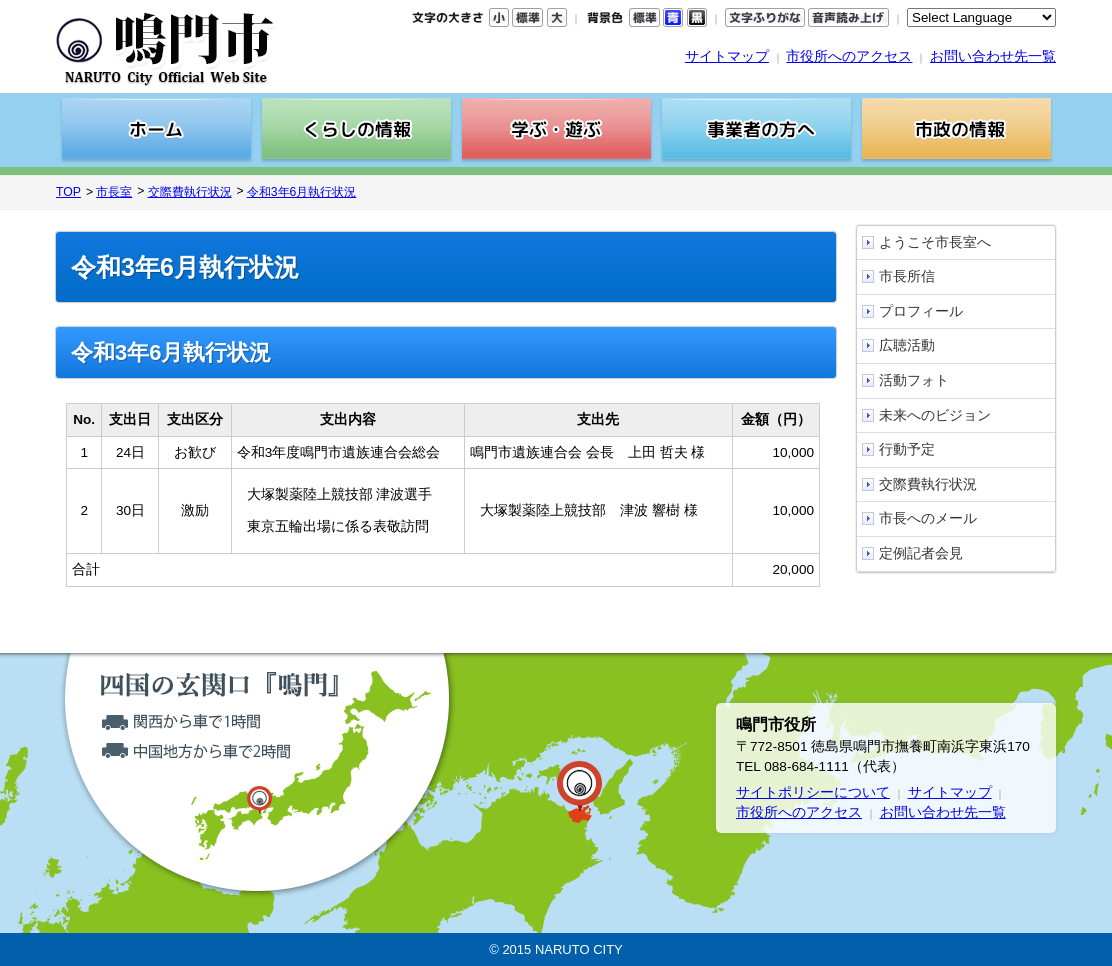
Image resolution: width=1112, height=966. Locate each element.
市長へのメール (928, 518)
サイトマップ (727, 56)
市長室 (114, 192)
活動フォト (914, 380)
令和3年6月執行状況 (302, 192)
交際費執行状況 (190, 192)
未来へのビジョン (935, 415)
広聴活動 (907, 345)
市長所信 (907, 276)
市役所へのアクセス (849, 56)
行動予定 (907, 449)
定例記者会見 (921, 553)
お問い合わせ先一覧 (993, 56)
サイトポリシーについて (813, 792)
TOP (68, 192)
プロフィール (921, 311)
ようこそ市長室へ (935, 242)
